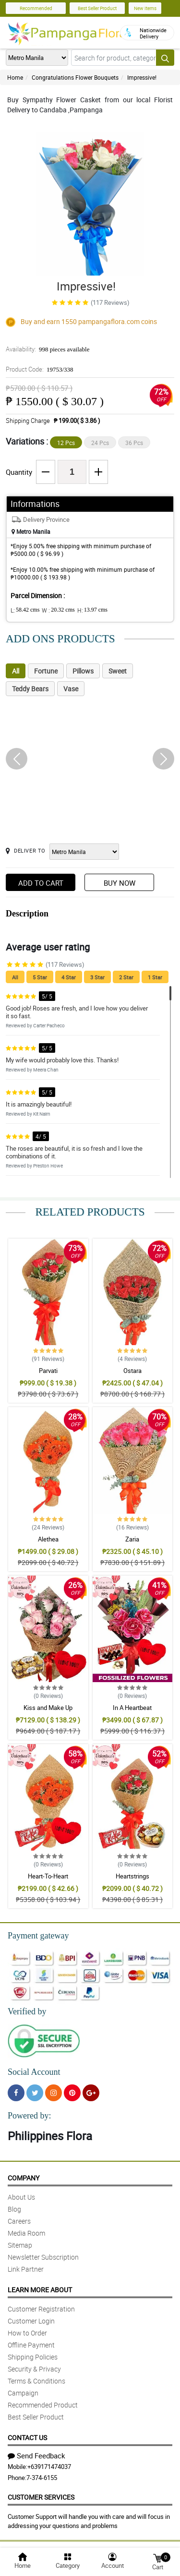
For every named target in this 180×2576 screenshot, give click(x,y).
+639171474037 (49, 2466)
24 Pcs (100, 442)
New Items (145, 8)
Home (15, 77)
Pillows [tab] (83, 670)
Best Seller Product (97, 8)
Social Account (34, 2072)
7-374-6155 (41, 2477)
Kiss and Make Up (48, 1707)
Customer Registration (41, 2308)
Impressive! (141, 77)
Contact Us (27, 2437)
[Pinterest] (72, 2092)
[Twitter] (34, 2092)
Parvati (48, 1370)
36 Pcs (134, 442)
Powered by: (29, 2115)
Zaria (132, 1539)
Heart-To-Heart (48, 1876)
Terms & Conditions (36, 2380)
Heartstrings (132, 1876)
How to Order (27, 2332)
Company (23, 2177)
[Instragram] (53, 2092)
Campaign (23, 2392)
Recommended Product (43, 2404)
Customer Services (41, 2497)
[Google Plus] (91, 2092)
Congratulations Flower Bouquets (75, 77)
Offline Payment (31, 2344)
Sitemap (20, 2245)
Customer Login (31, 2320)
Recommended (36, 8)
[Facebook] (16, 2092)
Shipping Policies (33, 2356)
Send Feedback (36, 2455)
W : (58, 610)
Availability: (47, 349)
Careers (19, 2221)
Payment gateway (38, 1935)
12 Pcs (66, 442)
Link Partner (26, 2269)
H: (92, 610)
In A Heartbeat (132, 1707)
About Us (21, 2197)
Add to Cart (40, 883)
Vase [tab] (70, 688)
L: (25, 610)
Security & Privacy (34, 2368)
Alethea (48, 1539)
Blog (14, 2209)
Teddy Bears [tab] (30, 688)
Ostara (132, 1370)
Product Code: (39, 369)
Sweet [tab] (117, 670)
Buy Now (119, 883)
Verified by (27, 2011)
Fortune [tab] (46, 670)
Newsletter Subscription (43, 2257)
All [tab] (15, 670)
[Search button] (165, 57)
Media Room (26, 2233)
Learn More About (40, 2289)
